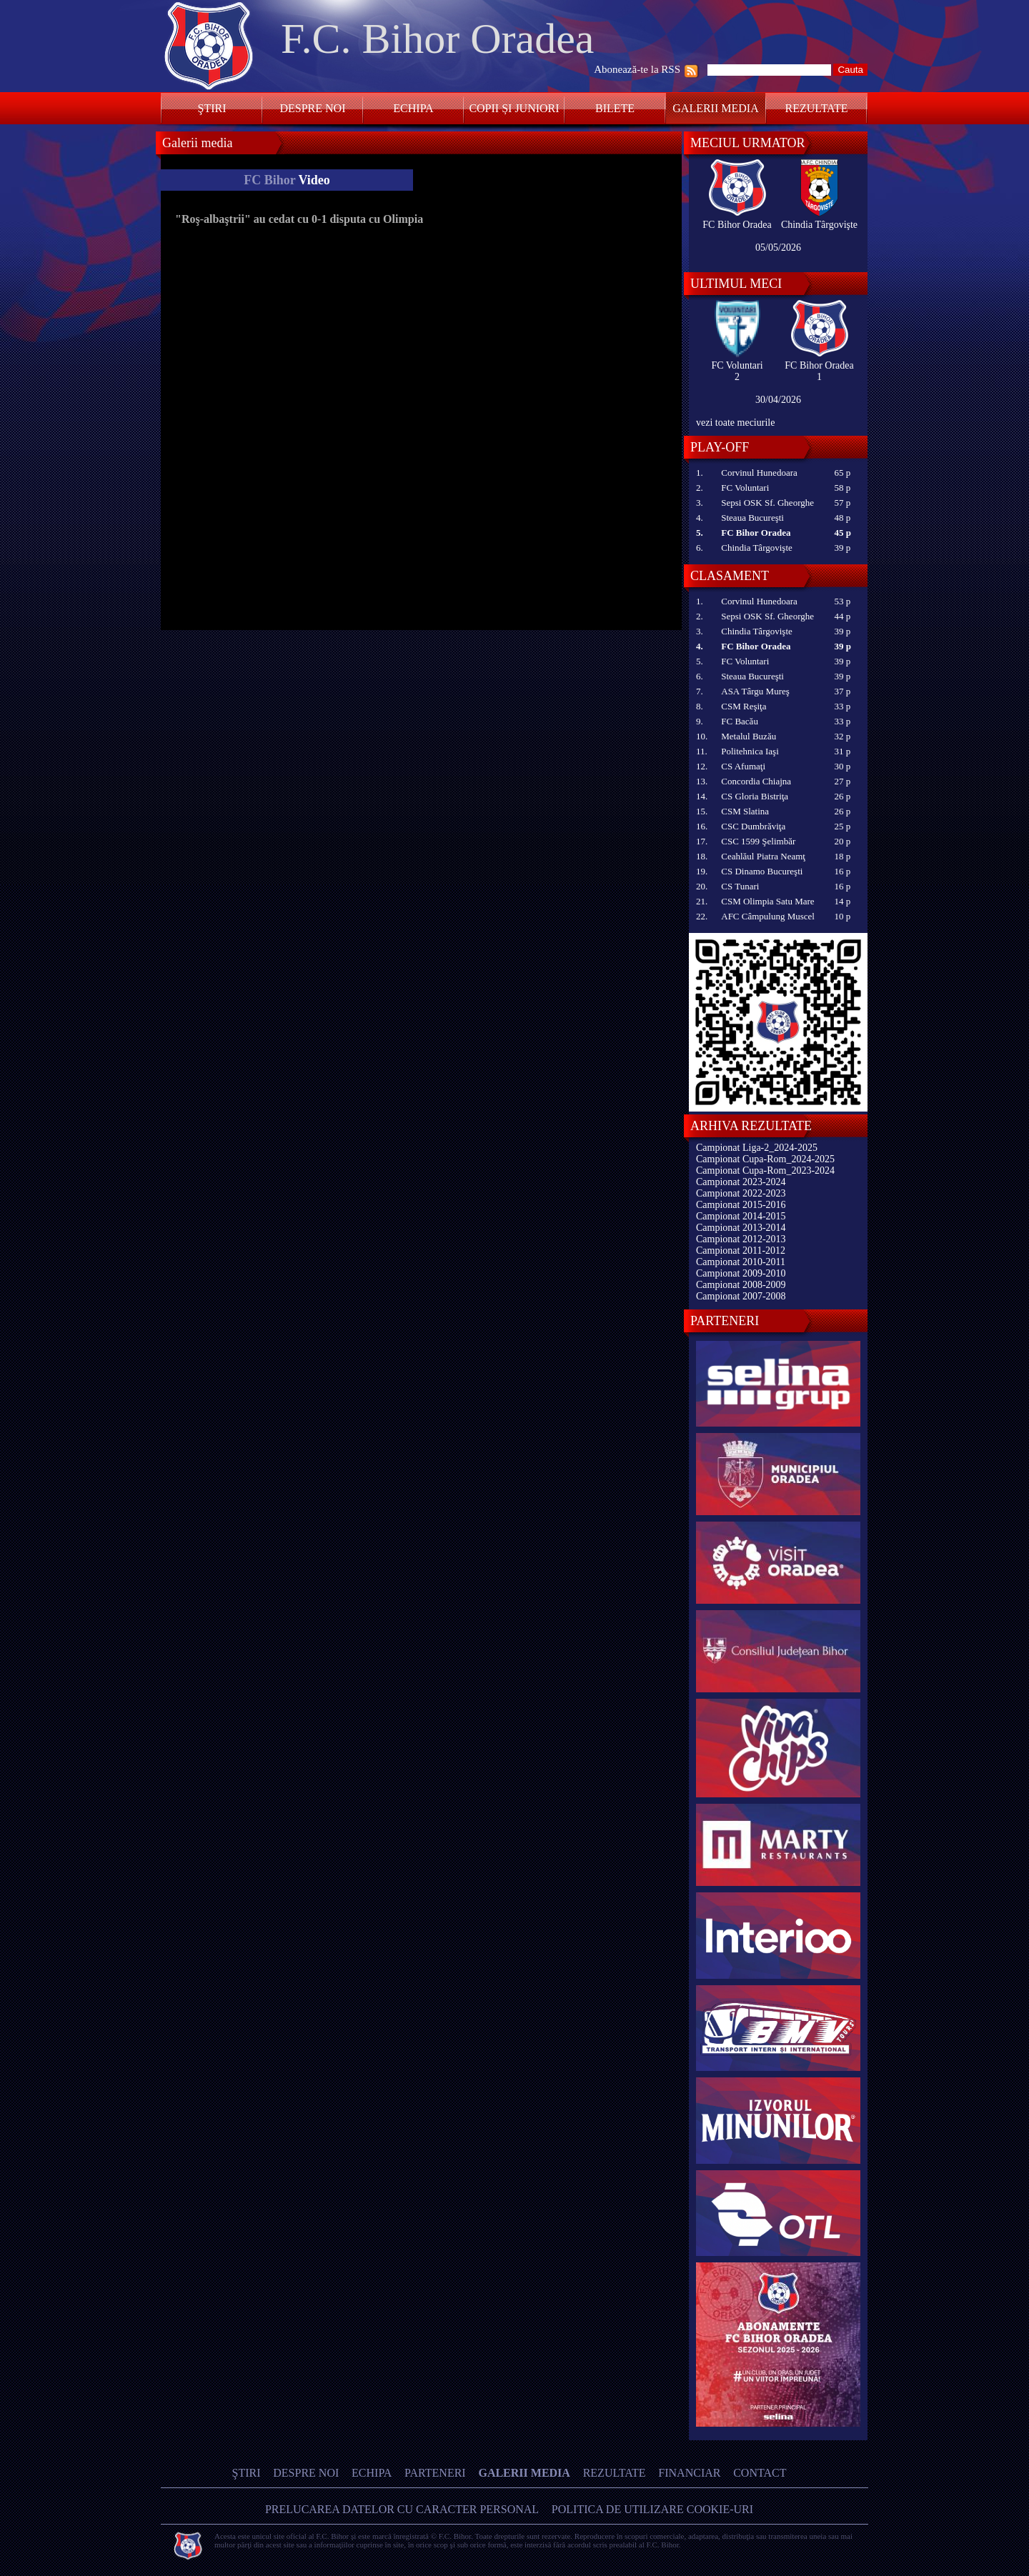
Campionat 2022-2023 (741, 1193)
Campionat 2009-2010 (741, 1273)
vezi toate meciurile (735, 422)
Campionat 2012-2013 (741, 1239)
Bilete (615, 108)
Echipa (413, 108)
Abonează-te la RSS (637, 69)
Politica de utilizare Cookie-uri (652, 2509)
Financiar (689, 2473)
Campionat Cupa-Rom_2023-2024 (765, 1170)
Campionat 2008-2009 (741, 1284)
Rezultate (816, 108)
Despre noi (312, 108)
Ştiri (212, 108)
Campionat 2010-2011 (740, 1262)
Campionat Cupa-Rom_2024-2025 (765, 1159)
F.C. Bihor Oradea (437, 38)
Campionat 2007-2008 (741, 1296)
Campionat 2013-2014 (741, 1227)
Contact (759, 2473)
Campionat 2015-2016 (741, 1204)
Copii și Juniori (514, 108)
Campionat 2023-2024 (741, 1182)
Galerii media (715, 108)
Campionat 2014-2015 (741, 1216)
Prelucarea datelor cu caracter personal (402, 2509)
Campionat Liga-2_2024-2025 (756, 1147)
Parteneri (435, 2473)
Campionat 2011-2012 (740, 1250)
